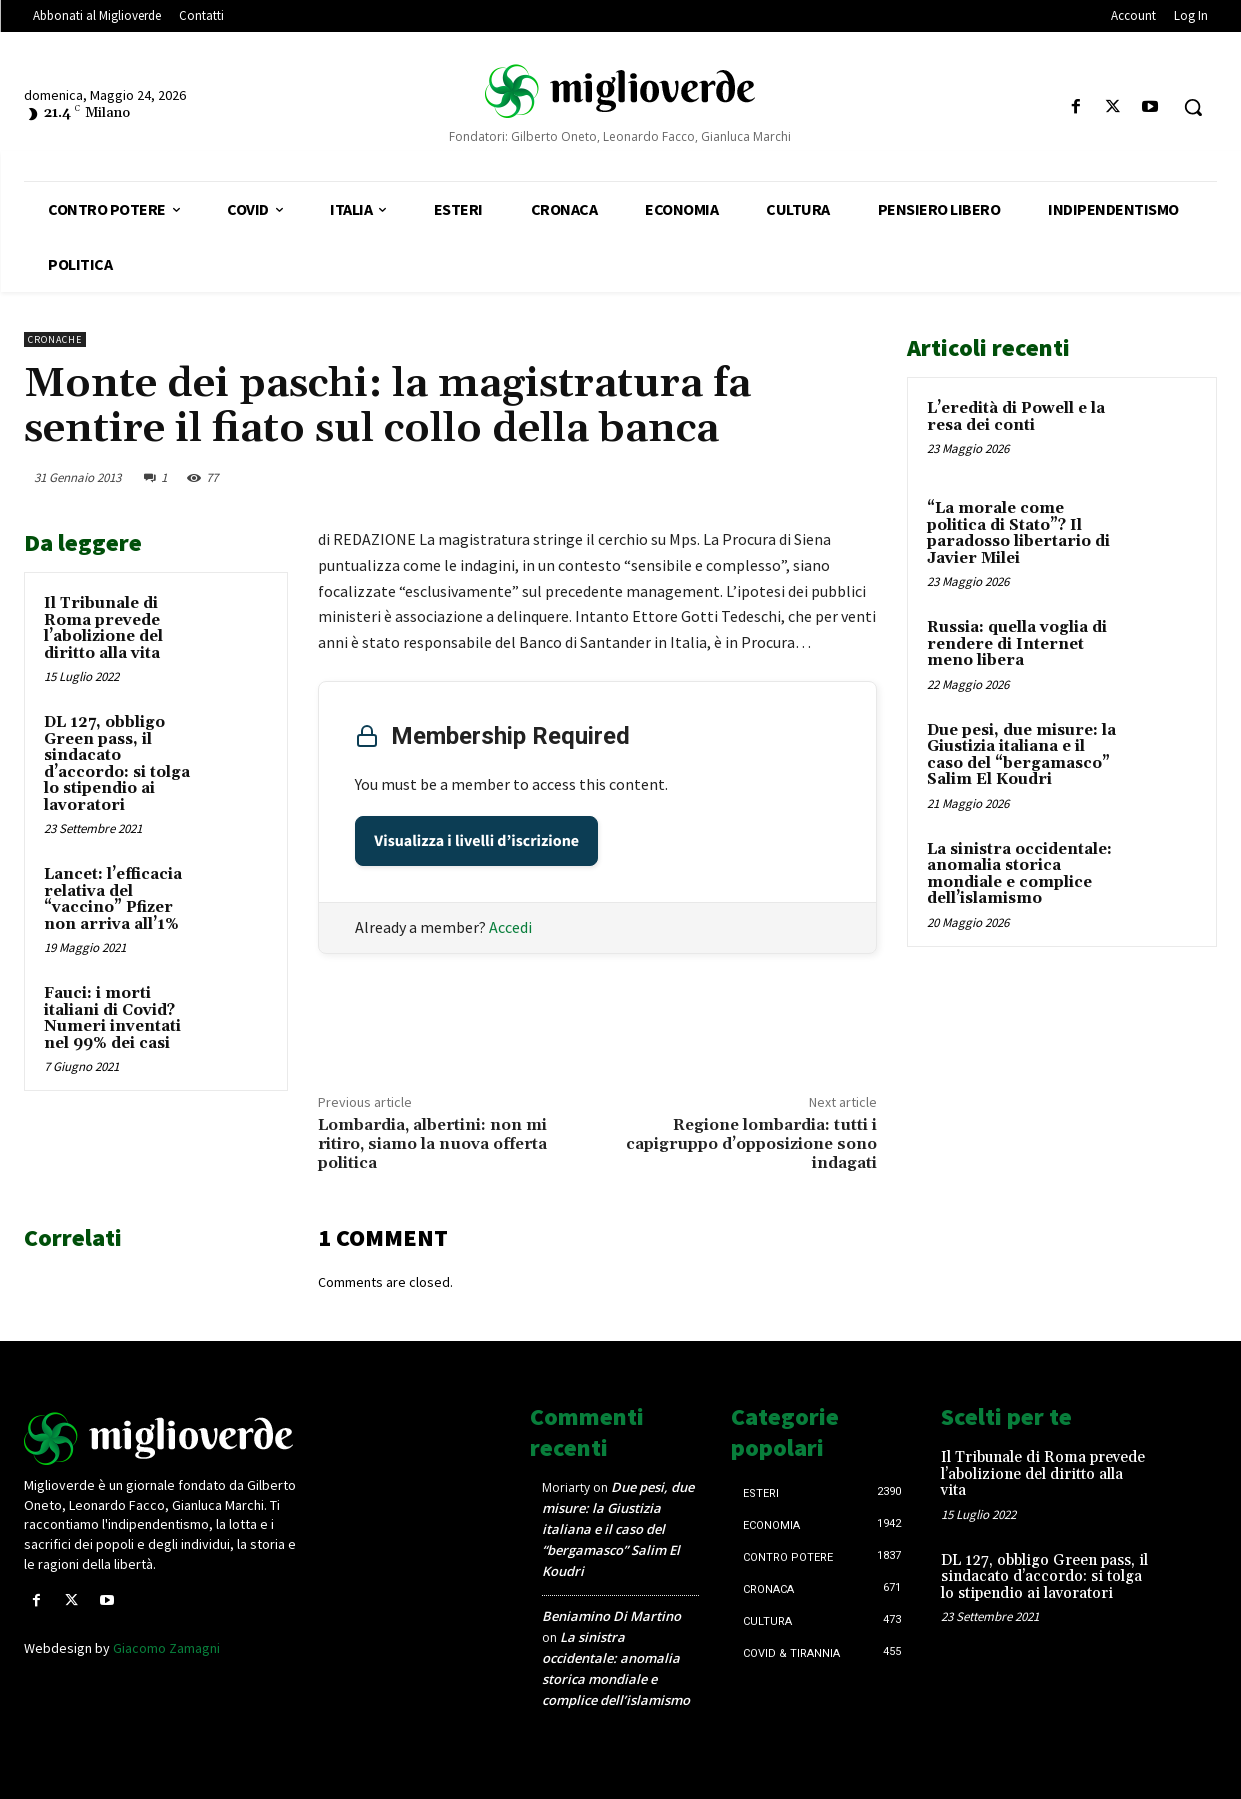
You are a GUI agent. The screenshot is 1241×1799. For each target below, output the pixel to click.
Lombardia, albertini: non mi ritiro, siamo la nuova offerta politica (432, 1144)
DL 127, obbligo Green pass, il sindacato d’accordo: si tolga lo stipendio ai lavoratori (117, 764)
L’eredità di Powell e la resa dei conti (1016, 417)
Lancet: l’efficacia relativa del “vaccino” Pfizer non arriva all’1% (113, 899)
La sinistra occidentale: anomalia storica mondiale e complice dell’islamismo (1019, 874)
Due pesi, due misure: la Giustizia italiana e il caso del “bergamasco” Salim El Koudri (1021, 755)
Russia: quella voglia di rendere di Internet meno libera (1017, 644)
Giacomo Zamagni (166, 1648)
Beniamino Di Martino (611, 1616)
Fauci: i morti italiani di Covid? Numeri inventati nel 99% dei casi (112, 1018)
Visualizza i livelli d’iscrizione (476, 841)
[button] (1193, 107)
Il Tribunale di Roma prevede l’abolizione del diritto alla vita (103, 628)
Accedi (510, 927)
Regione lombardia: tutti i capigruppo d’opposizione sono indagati (751, 1144)
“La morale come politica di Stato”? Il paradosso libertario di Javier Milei (1018, 533)
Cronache (55, 339)
